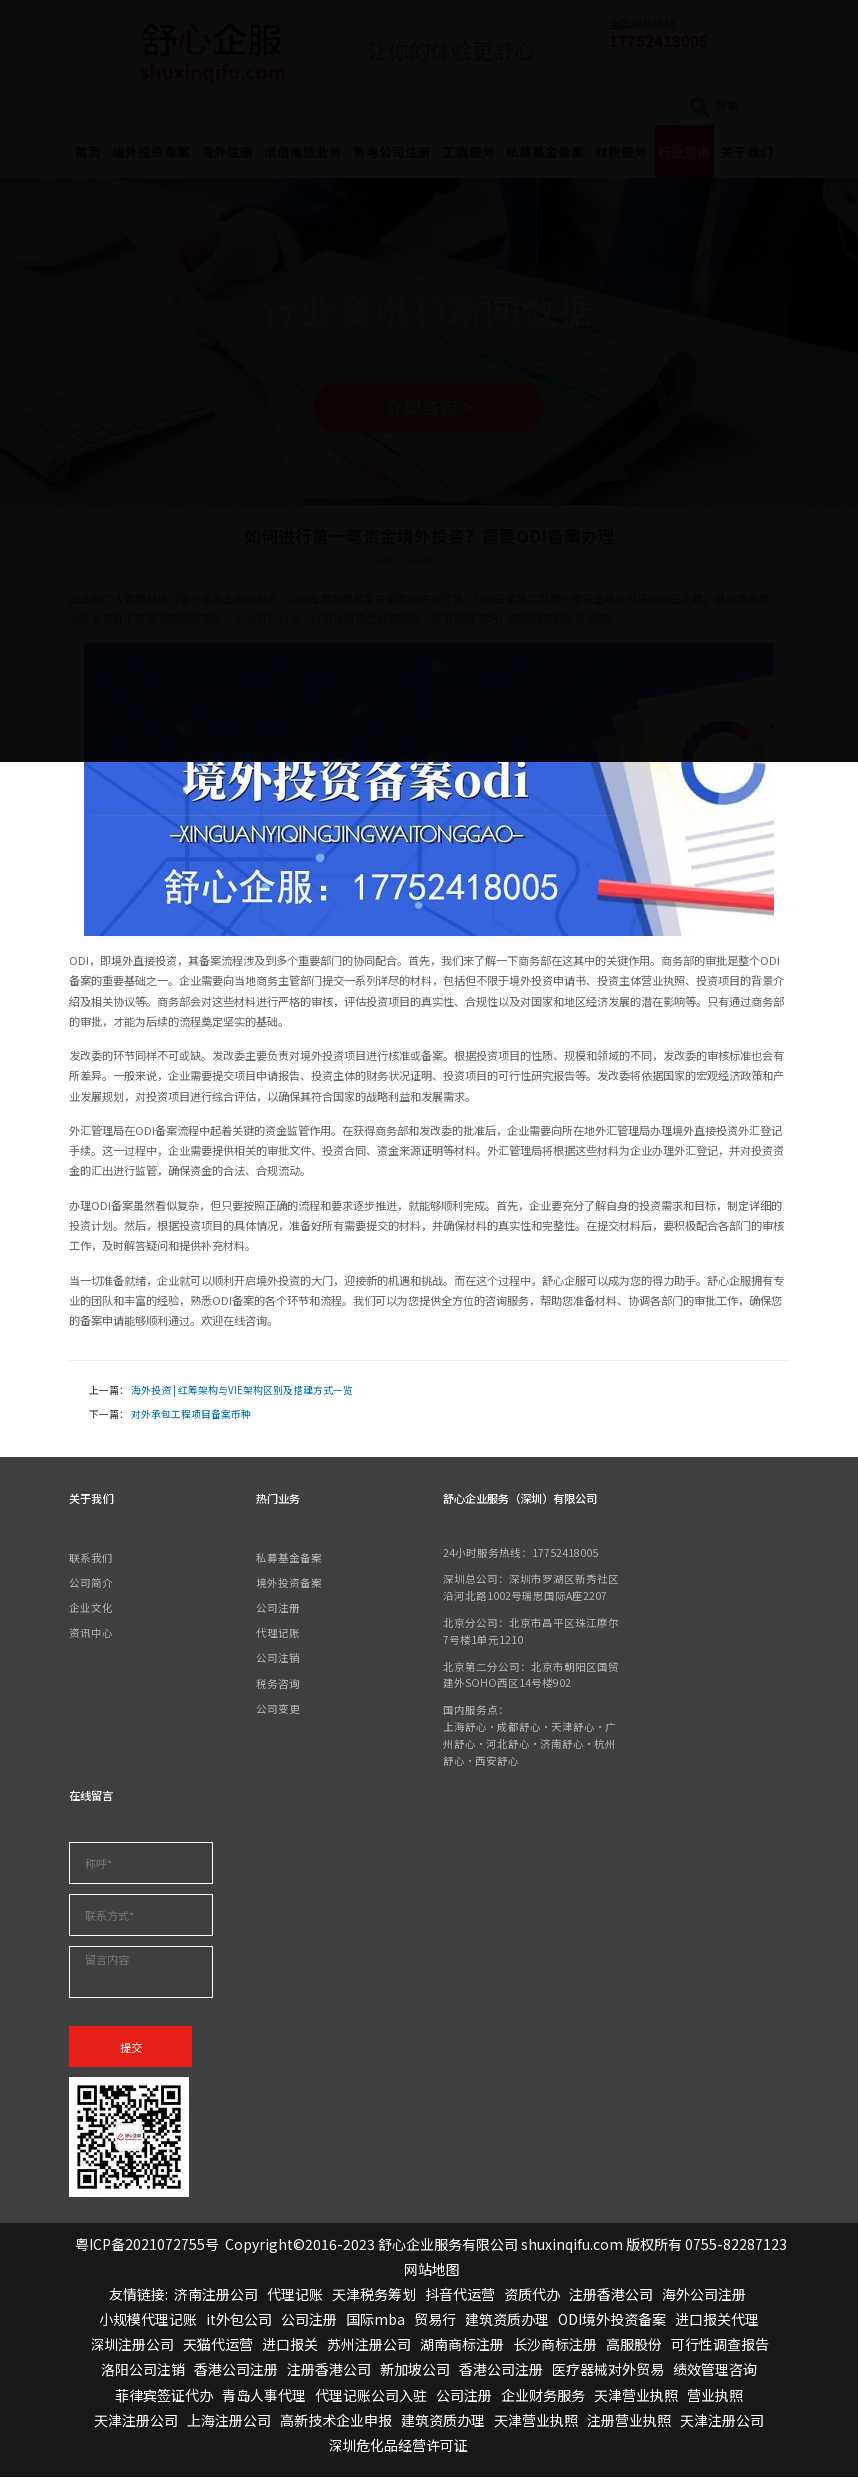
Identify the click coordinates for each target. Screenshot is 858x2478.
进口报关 (290, 2345)
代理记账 (278, 1633)
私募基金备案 (289, 1557)
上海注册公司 (229, 2421)
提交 (131, 2048)
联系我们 (91, 1557)
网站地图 (432, 2270)
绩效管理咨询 (715, 2370)
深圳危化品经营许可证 (398, 2446)
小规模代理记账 (148, 2320)
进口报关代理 (717, 2320)
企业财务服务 (543, 2396)
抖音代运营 (460, 2295)
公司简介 (91, 1583)
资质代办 (532, 2295)
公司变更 (278, 1709)
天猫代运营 (218, 2345)
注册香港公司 (611, 2295)
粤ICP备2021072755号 (147, 2244)
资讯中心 (91, 1633)
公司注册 (278, 1608)
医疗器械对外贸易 (608, 2370)
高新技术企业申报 (336, 2421)
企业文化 (91, 1608)
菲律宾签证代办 (164, 2396)
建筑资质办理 (507, 2320)
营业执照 (715, 2396)
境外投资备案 (289, 1583)
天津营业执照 (636, 2396)
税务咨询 (278, 1683)
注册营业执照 (629, 2421)
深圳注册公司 (132, 2345)
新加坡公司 (415, 2370)
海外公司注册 (704, 2295)
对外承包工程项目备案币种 (191, 1415)
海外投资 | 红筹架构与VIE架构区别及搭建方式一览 (242, 1391)
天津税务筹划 (374, 2295)
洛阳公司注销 (143, 2370)
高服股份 (634, 2345)
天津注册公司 (136, 2421)
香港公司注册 (236, 2370)
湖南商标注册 (462, 2345)
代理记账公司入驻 (371, 2396)
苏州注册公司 (369, 2345)
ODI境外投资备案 (612, 2320)
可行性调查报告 (720, 2345)
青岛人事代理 (264, 2396)
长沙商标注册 (555, 2345)
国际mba (375, 2320)
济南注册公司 (216, 2295)
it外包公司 (239, 2320)
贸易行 (435, 2320)
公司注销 (278, 1658)
